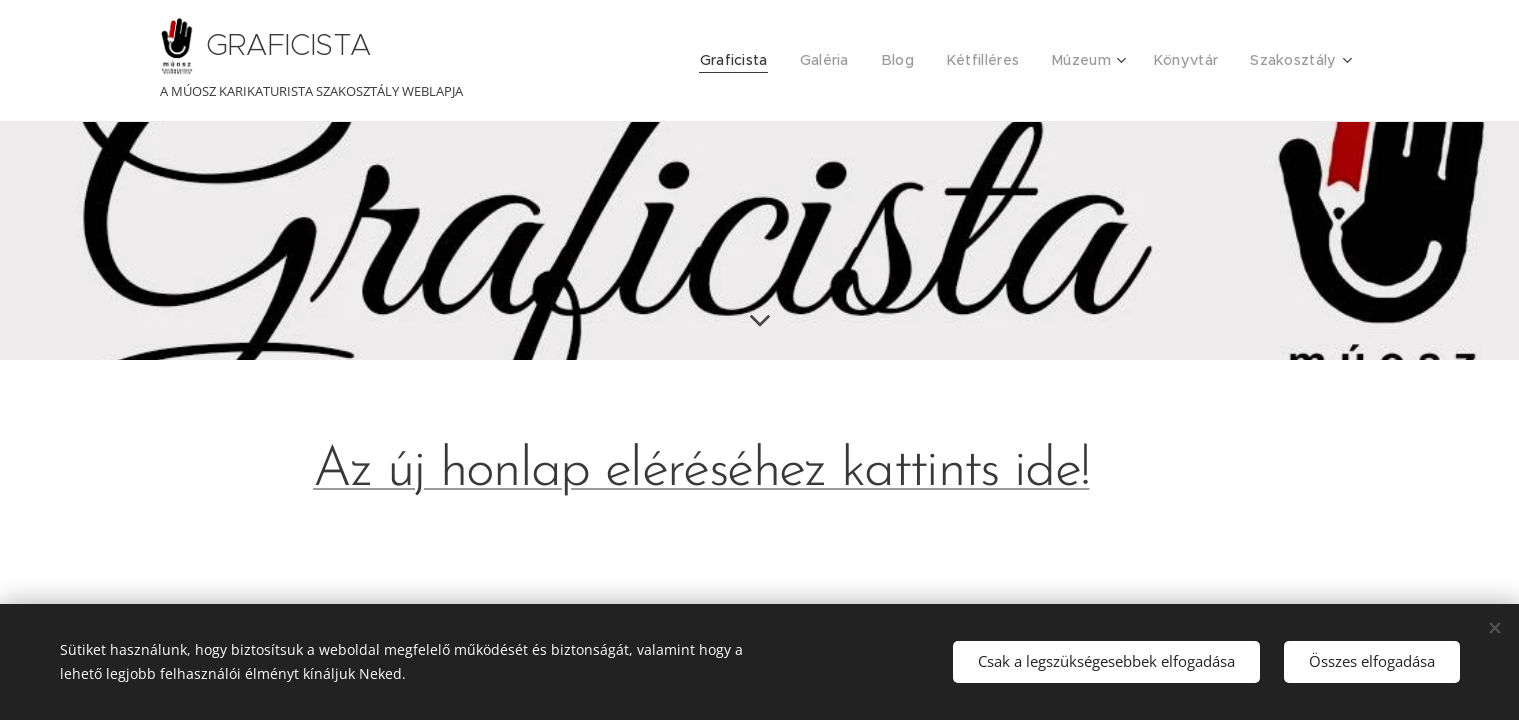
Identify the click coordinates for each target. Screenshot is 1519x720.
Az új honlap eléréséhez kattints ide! (700, 471)
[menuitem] (759, 61)
